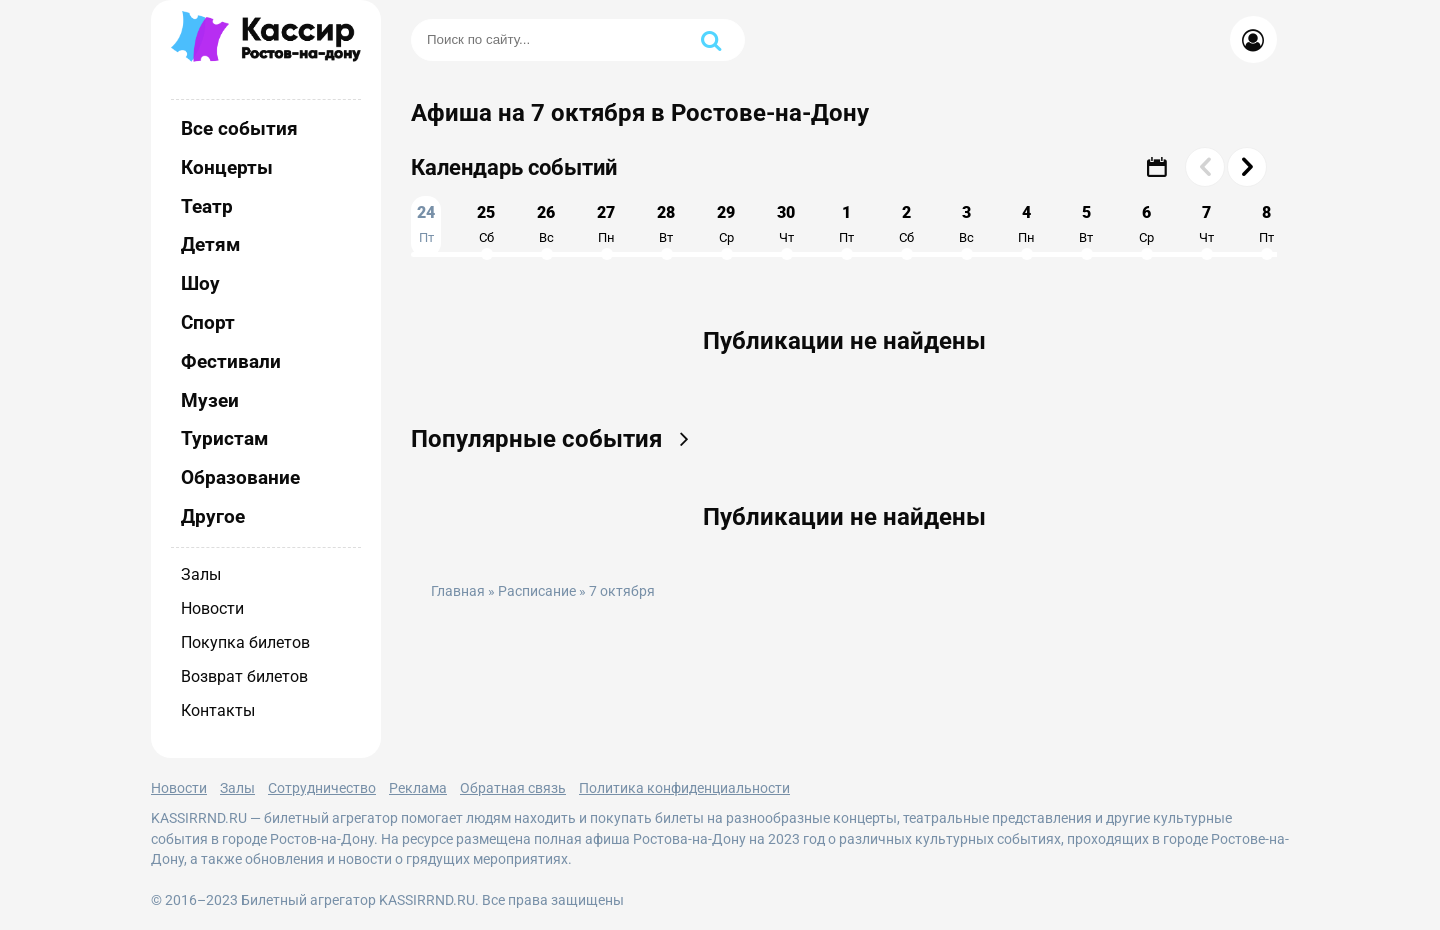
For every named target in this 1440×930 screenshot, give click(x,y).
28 (666, 224)
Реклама (418, 788)
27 (606, 224)
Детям (210, 244)
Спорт (208, 322)
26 (546, 224)
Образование (240, 477)
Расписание (537, 591)
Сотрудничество (322, 788)
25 (486, 224)
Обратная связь (513, 788)
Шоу (200, 283)
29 (726, 224)
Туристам (224, 438)
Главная (458, 591)
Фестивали (231, 361)
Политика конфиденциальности (684, 788)
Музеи (210, 400)
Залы (201, 574)
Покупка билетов (245, 642)
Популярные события (556, 439)
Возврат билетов (244, 676)
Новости (212, 608)
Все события (239, 128)
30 (786, 224)
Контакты (218, 710)
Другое (213, 516)
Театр (207, 206)
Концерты (227, 167)
